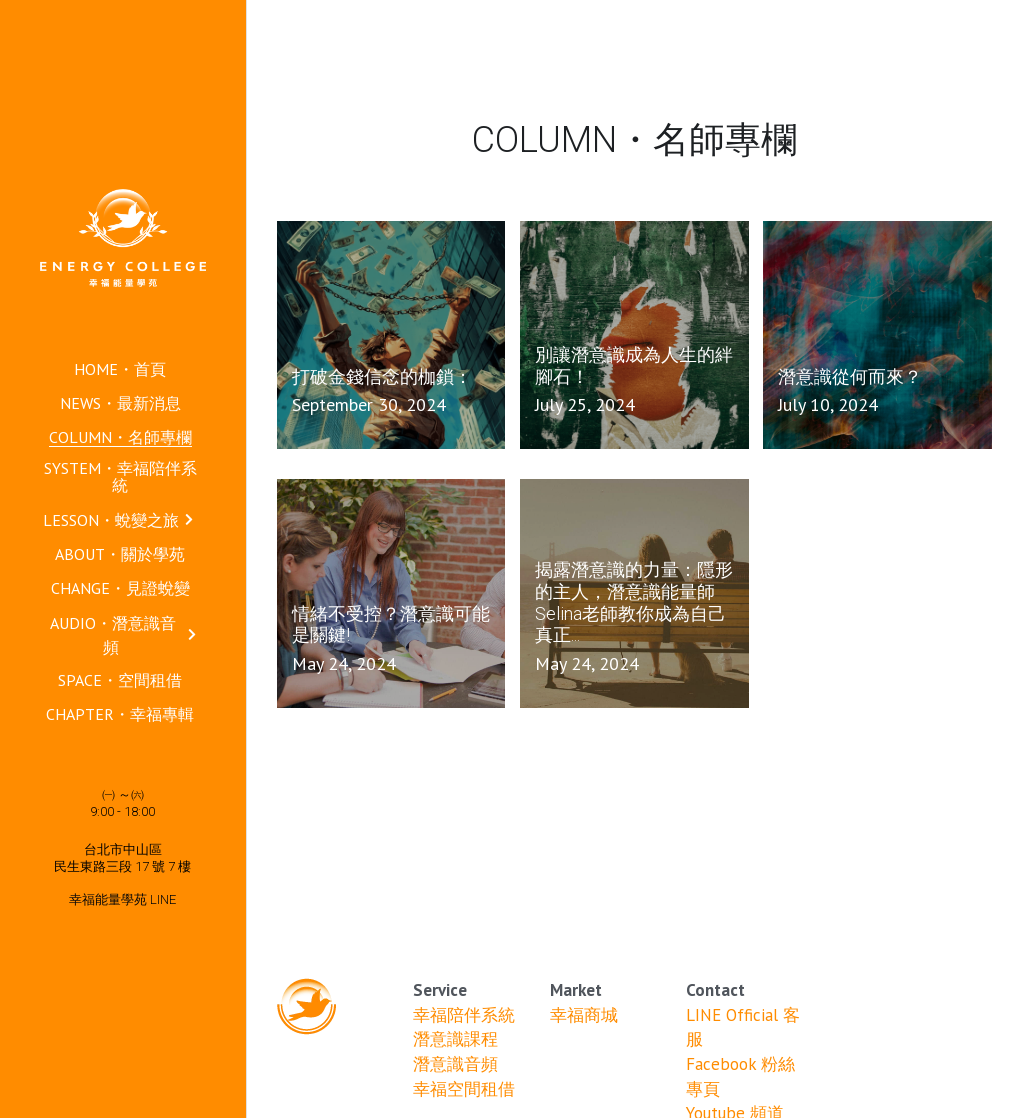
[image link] (123, 236)
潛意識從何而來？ (850, 376)
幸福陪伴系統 (464, 1015)
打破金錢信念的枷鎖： (382, 376)
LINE (163, 899)
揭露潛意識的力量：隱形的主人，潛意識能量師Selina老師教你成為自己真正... (634, 603)
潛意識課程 (455, 1039)
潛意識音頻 (455, 1064)
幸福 (567, 1015)
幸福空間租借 (464, 1089)
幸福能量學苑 (109, 899)
